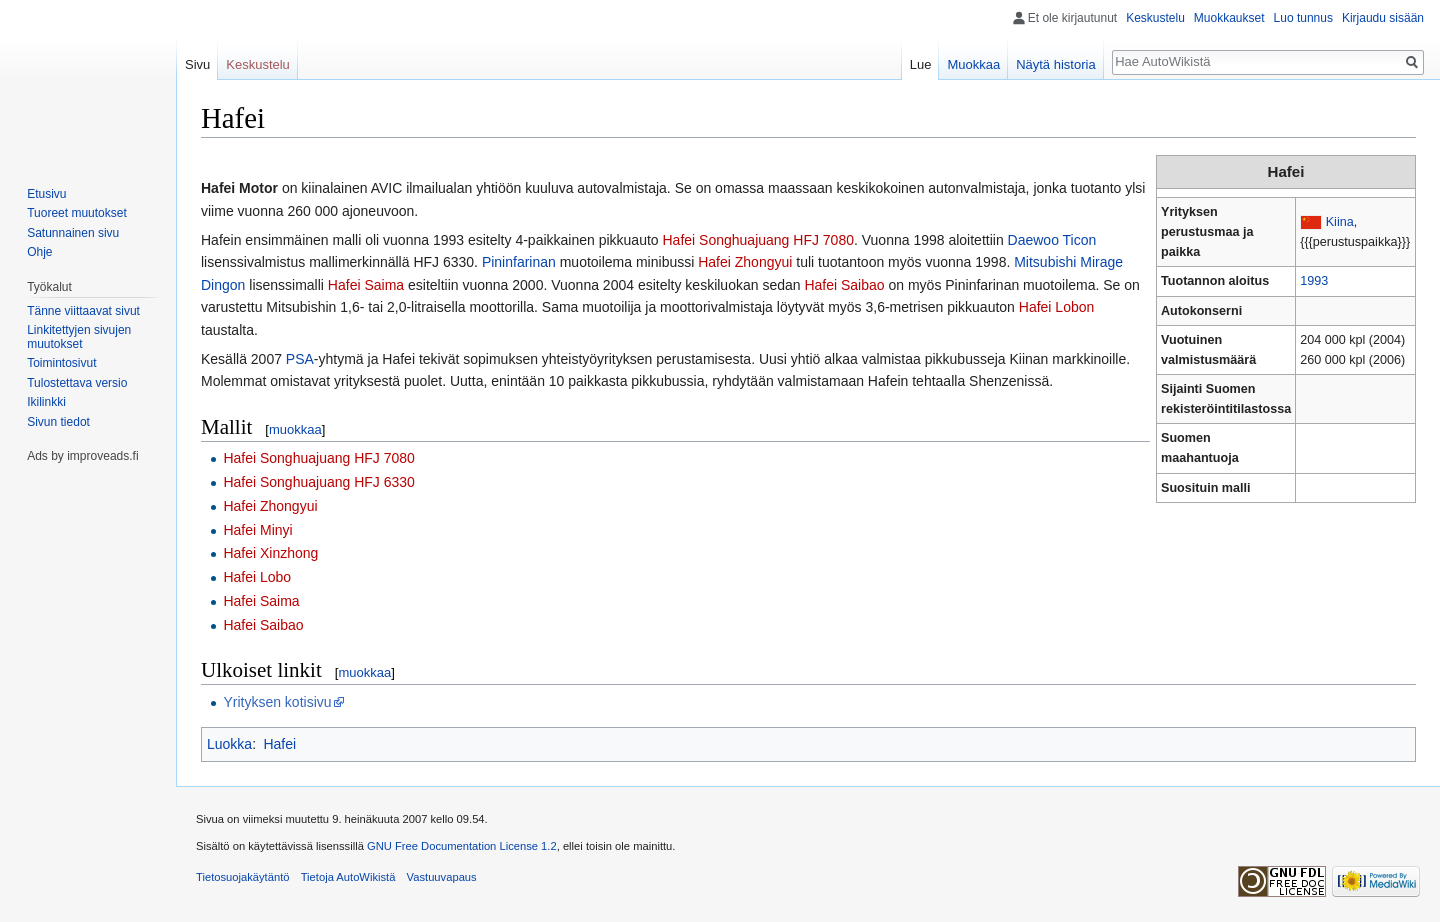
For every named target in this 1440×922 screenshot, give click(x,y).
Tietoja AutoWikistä (348, 877)
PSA (300, 359)
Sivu (197, 64)
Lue (921, 64)
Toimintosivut (61, 363)
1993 (1314, 281)
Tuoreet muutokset (77, 213)
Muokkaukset (1229, 18)
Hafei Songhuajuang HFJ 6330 (318, 482)
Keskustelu (1155, 18)
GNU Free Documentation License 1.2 (462, 846)
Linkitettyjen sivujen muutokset (79, 337)
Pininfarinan (519, 262)
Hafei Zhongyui (745, 262)
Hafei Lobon (1057, 307)
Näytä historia (1055, 64)
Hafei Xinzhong (270, 553)
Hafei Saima (366, 285)
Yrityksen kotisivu (277, 702)
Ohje (39, 252)
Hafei (279, 744)
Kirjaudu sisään (1383, 18)
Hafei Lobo (257, 577)
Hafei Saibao (844, 285)
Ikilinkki (46, 402)
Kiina (1340, 222)
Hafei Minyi (257, 530)
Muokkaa (973, 64)
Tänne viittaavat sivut (83, 311)
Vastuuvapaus (442, 877)
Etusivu (46, 194)
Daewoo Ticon (1052, 240)
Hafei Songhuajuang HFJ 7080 (758, 240)
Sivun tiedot (58, 422)
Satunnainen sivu (73, 233)
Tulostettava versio (77, 383)
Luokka (229, 744)
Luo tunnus (1303, 18)
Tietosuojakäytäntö (243, 877)
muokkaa (295, 429)
